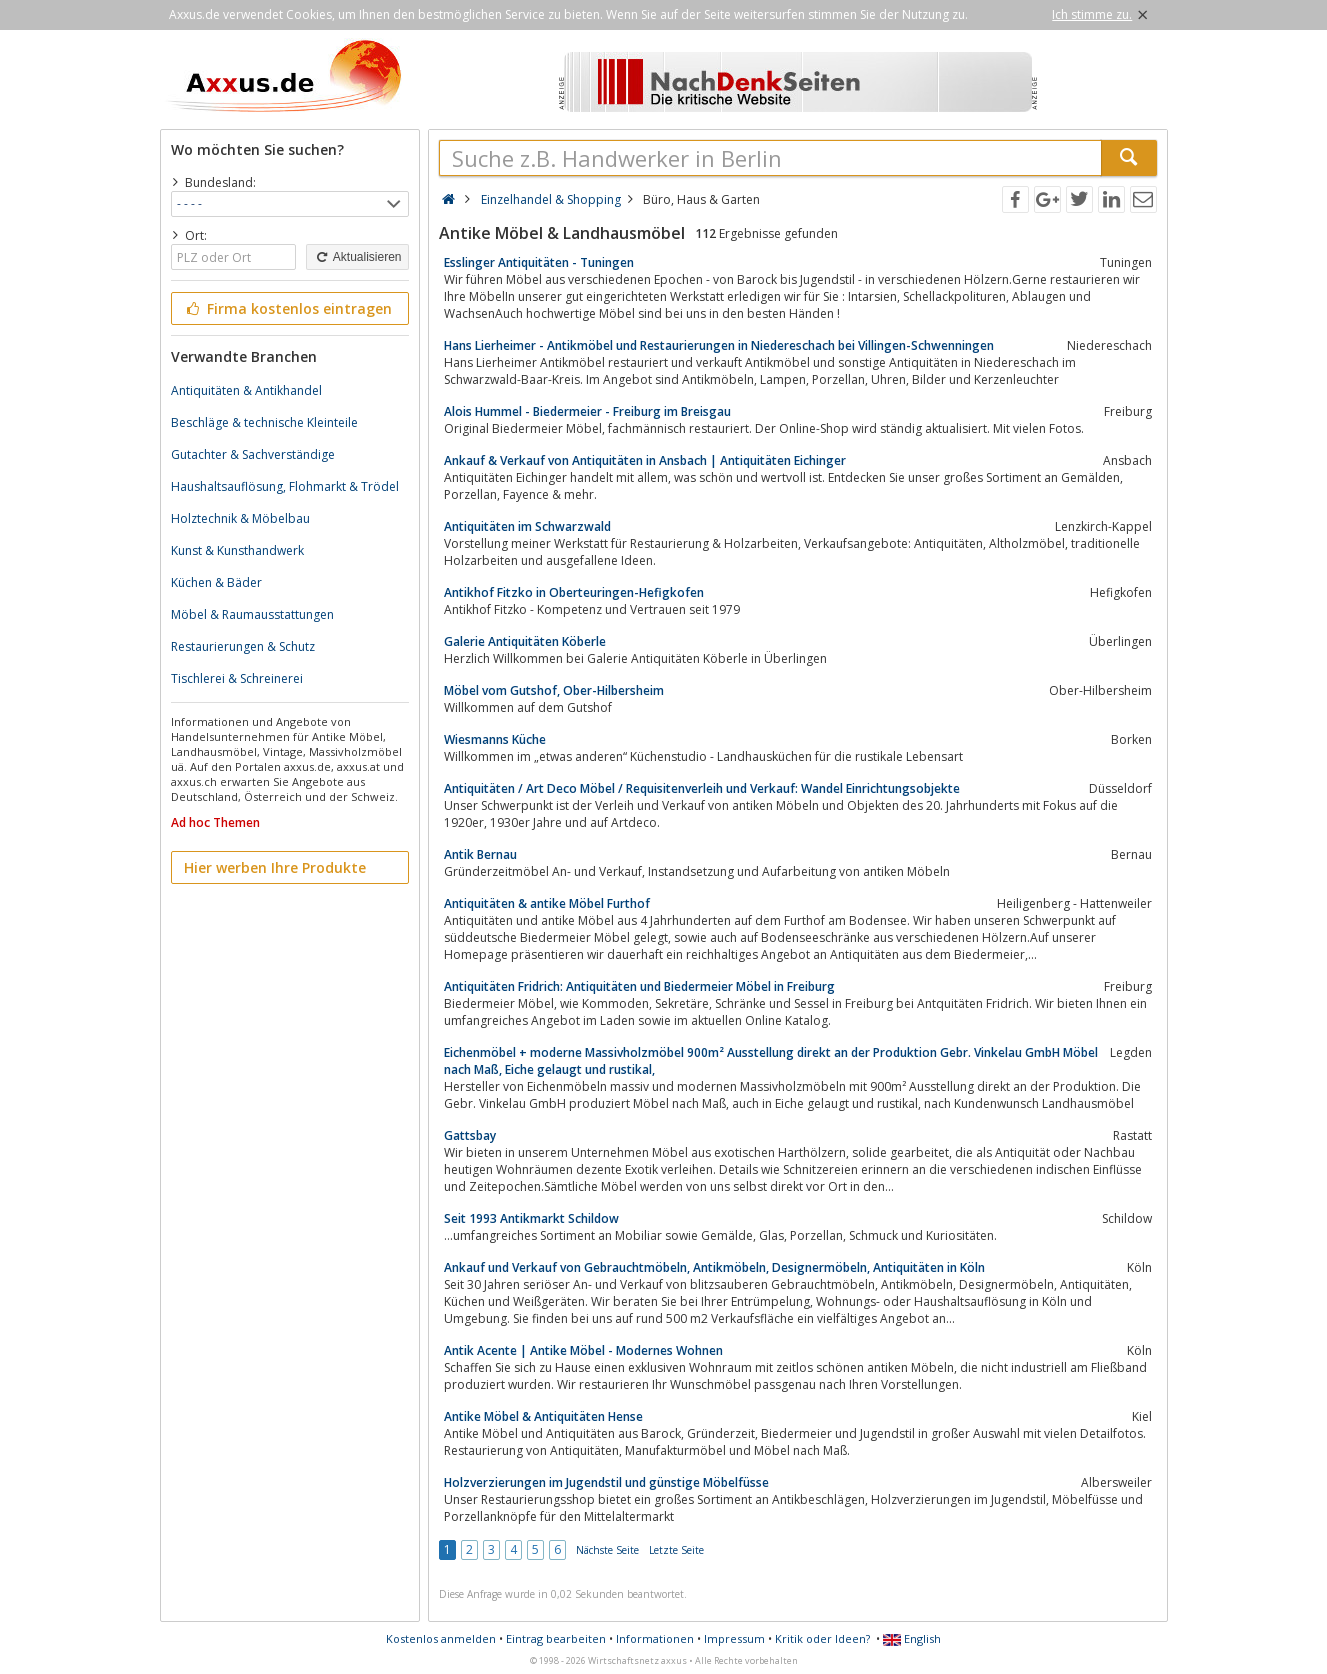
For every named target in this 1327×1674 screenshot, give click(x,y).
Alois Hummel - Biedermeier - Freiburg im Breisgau (587, 411)
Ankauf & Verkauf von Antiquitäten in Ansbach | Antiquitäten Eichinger (645, 460)
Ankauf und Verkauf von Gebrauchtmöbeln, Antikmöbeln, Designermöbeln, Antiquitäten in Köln (714, 1267)
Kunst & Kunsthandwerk (237, 550)
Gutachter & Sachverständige (253, 454)
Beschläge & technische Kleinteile (264, 422)
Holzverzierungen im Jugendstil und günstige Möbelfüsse (606, 1482)
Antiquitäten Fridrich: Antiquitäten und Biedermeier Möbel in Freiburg (639, 986)
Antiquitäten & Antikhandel (246, 390)
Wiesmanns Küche (495, 739)
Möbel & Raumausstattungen (252, 614)
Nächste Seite (607, 1550)
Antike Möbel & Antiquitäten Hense (543, 1416)
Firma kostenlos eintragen (288, 308)
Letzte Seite (676, 1550)
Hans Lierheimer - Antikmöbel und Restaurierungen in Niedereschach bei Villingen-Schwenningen (719, 345)
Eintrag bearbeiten (556, 1638)
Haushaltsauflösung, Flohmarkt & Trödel (285, 486)
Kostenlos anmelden (441, 1638)
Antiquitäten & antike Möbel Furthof (547, 903)
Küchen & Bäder (216, 582)
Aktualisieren (357, 257)
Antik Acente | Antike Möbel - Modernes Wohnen (583, 1350)
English (912, 1638)
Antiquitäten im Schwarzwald (527, 526)
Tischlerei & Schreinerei (237, 678)
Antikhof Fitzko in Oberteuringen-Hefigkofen (574, 592)
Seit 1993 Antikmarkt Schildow (531, 1218)
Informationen (655, 1638)
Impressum (734, 1638)
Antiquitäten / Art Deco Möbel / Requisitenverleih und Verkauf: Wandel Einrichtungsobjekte (702, 788)
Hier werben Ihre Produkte (275, 867)
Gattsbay (470, 1135)
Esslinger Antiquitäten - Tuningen (539, 262)
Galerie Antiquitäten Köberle (525, 641)
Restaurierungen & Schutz (243, 646)
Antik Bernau (480, 854)
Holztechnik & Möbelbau (240, 518)
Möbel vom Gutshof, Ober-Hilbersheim (554, 690)
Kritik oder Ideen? (822, 1638)
